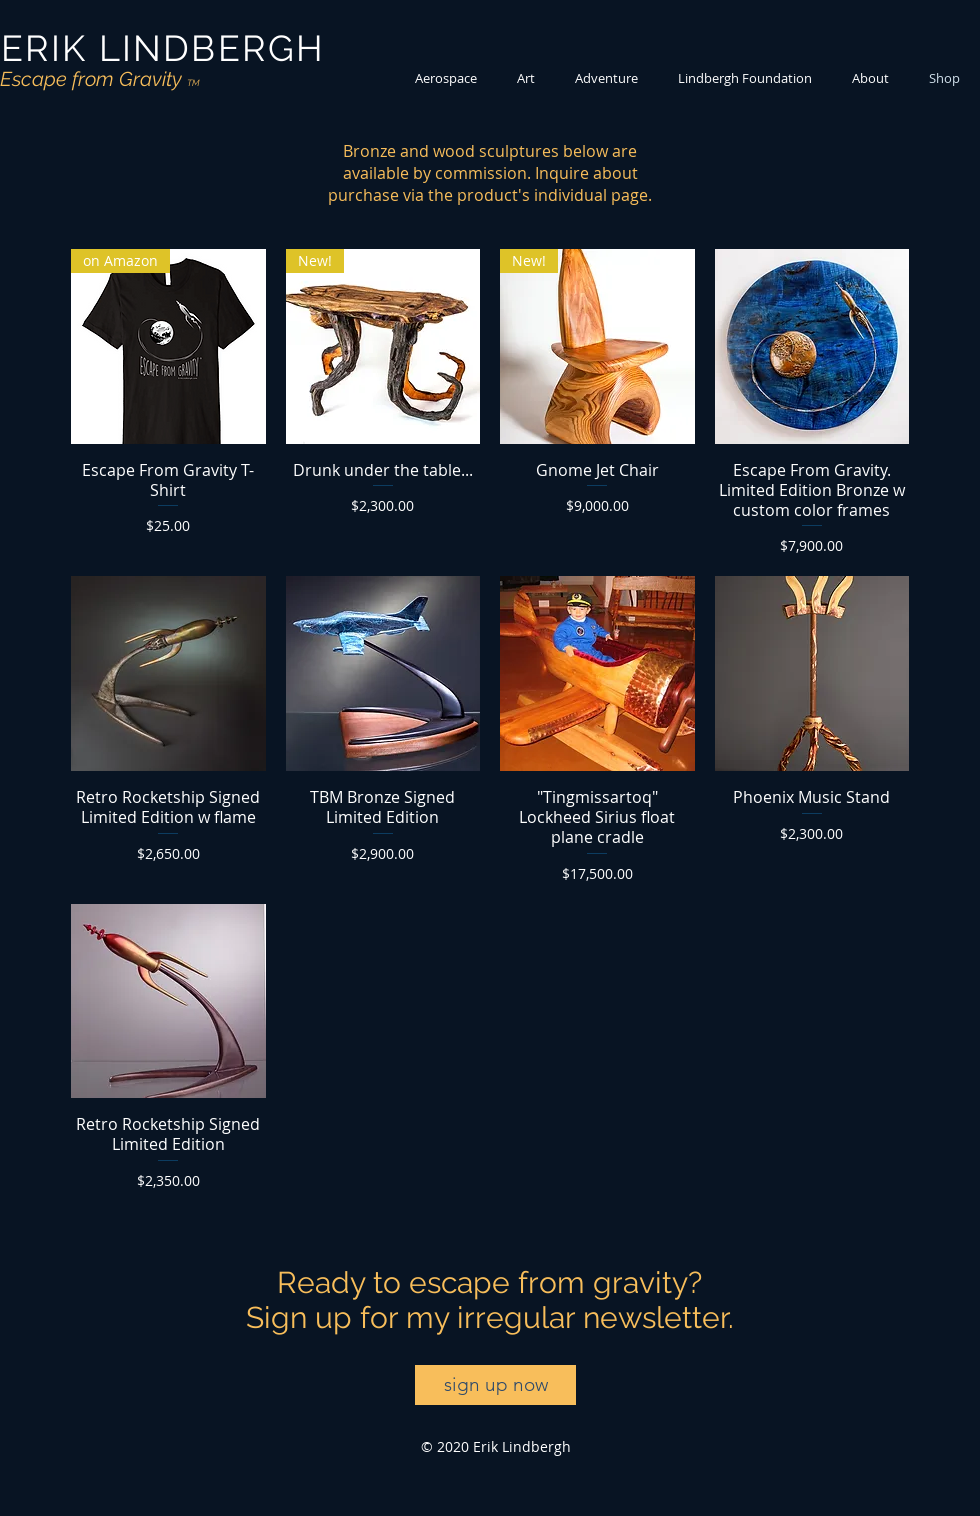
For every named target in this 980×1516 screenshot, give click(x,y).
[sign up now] (495, 1385)
